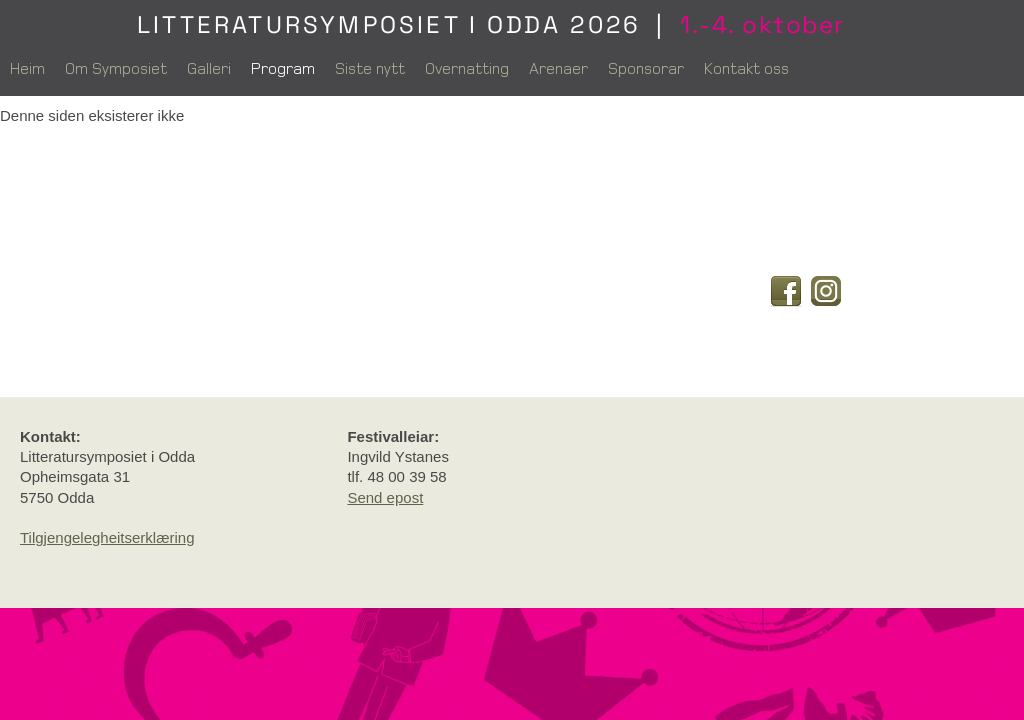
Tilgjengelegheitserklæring (107, 537)
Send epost (385, 497)
